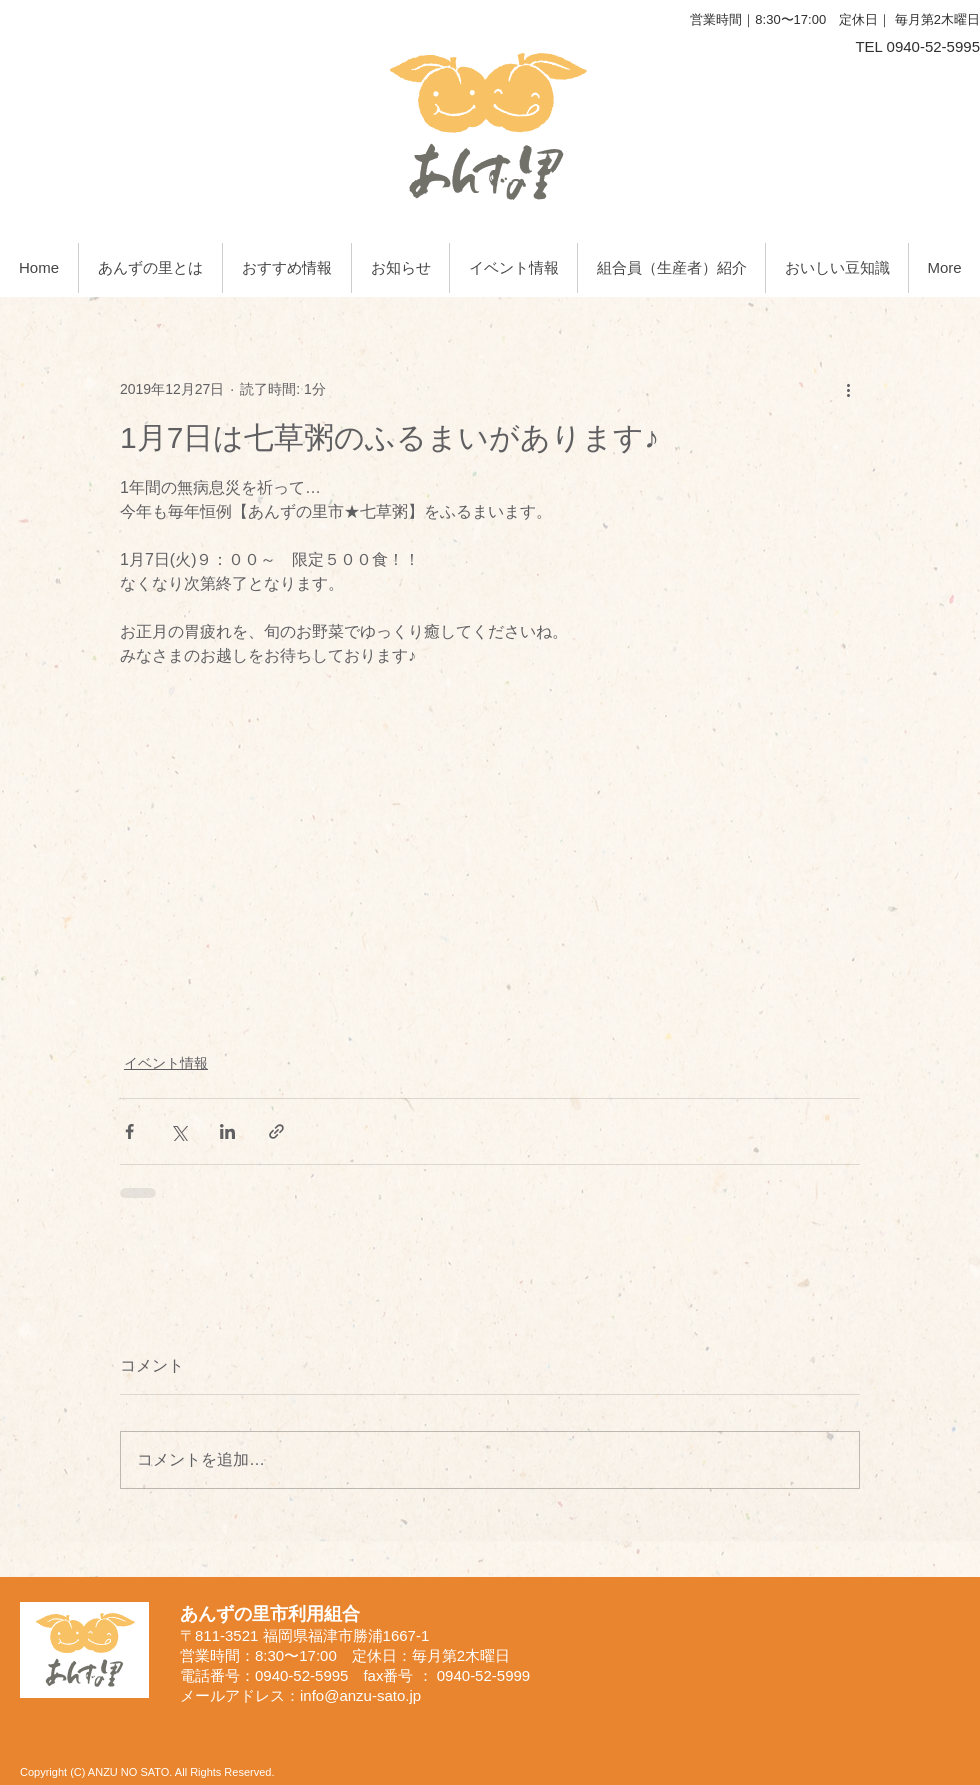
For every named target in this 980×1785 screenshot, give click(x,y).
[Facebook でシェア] (129, 1131)
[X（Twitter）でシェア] (178, 1131)
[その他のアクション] (848, 389)
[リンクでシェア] (276, 1131)
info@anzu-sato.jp (360, 1695)
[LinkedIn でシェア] (227, 1131)
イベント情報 (166, 1063)
